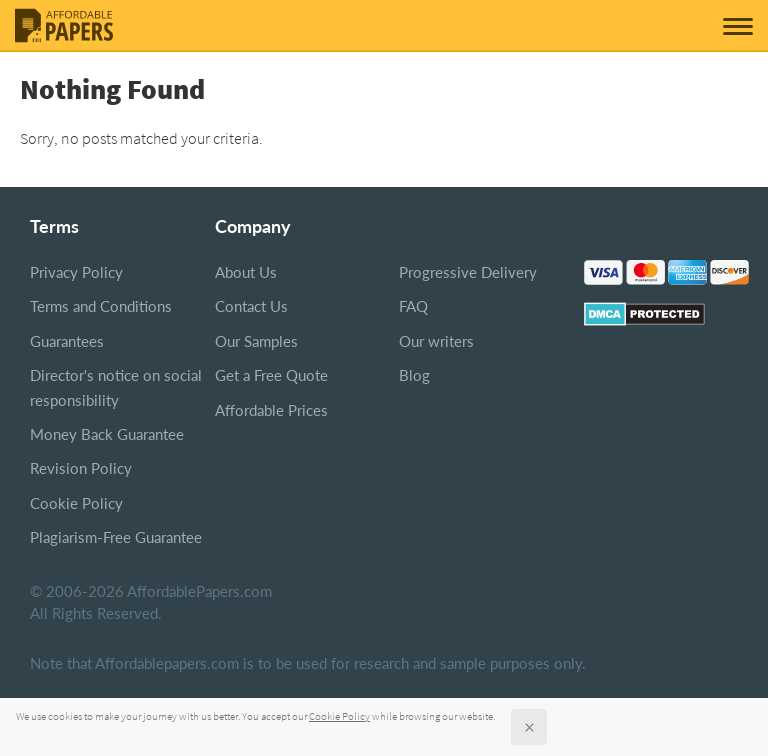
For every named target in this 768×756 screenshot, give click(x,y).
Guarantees (67, 341)
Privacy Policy (76, 272)
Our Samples (256, 341)
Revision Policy (81, 468)
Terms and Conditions (101, 306)
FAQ (413, 306)
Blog (414, 375)
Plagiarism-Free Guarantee (116, 537)
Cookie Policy (76, 503)
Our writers (436, 341)
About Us (246, 272)
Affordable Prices (271, 410)
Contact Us (251, 306)
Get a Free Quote (271, 375)
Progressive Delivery (468, 272)
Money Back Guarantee (107, 434)
